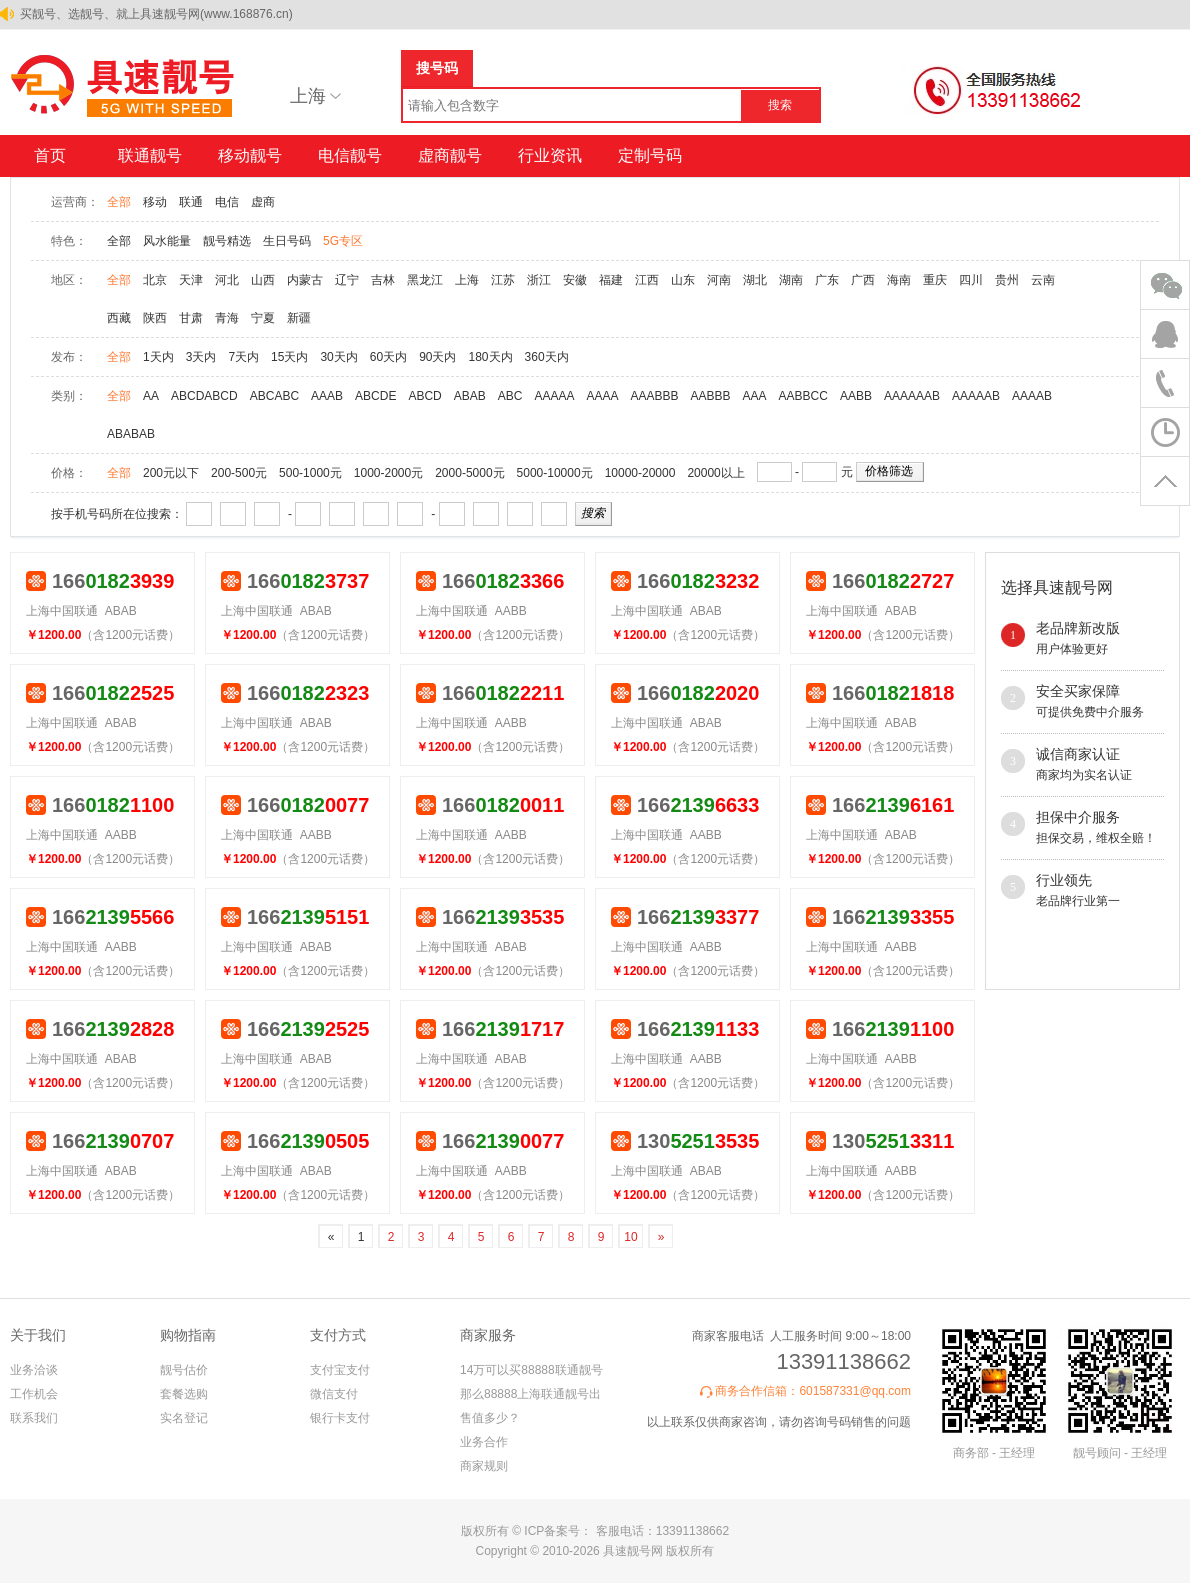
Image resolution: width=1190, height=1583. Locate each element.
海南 (899, 280)
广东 (827, 280)
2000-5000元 (469, 473)
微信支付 (334, 1394)
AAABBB (655, 396)
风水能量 (167, 241)
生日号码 (287, 241)
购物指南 (188, 1335)
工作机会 (34, 1394)
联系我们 (34, 1418)
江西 (647, 280)
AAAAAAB (912, 396)
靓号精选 (227, 241)
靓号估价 (184, 1370)
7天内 (243, 357)
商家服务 (488, 1335)
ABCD (424, 396)
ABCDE (375, 396)
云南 (1043, 280)
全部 (119, 202)
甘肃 (191, 318)
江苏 (503, 280)
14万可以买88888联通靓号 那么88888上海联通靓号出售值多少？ (531, 1394)
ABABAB (131, 434)
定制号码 (650, 155)
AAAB (327, 396)
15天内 (289, 357)
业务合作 (484, 1442)
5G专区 (343, 241)
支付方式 (338, 1335)
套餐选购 (184, 1394)
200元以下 (171, 473)
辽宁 (347, 280)
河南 (719, 280)
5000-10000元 (555, 473)
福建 (611, 280)
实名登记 (184, 1418)
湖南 (791, 280)
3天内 (201, 357)
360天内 (547, 357)
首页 (50, 155)
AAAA (603, 396)
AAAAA (554, 396)
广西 (863, 280)
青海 (227, 318)
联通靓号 (150, 155)
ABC (510, 396)
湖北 (755, 280)
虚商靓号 (450, 155)
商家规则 (484, 1466)
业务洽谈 (34, 1370)
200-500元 (239, 473)
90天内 (437, 357)
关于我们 (38, 1335)
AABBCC (803, 396)
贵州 (1007, 280)
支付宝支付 (340, 1370)
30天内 (338, 357)
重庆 (935, 280)
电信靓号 (350, 155)
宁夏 (263, 318)
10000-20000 (640, 473)
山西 (263, 280)
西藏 (119, 318)
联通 (191, 202)
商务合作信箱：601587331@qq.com (813, 1391)
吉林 (383, 280)
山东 (683, 280)
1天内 (158, 357)
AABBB (711, 396)
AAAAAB (976, 396)
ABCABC (274, 396)
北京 (155, 280)
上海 (467, 280)
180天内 (491, 357)
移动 (155, 202)
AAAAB (1032, 396)
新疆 (299, 318)
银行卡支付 (340, 1418)
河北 (227, 280)
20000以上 (715, 473)
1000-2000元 (388, 473)
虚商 (263, 202)
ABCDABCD (204, 396)
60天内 (388, 357)
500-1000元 (310, 473)
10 (630, 1237)
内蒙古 (305, 280)
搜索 (780, 105)
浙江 (539, 280)
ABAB (470, 396)
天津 (191, 280)
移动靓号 (250, 155)
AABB (856, 396)
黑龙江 (425, 280)
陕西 (155, 318)
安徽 (575, 280)
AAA (755, 396)
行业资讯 (550, 155)
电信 (227, 202)
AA (151, 396)
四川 (971, 280)
